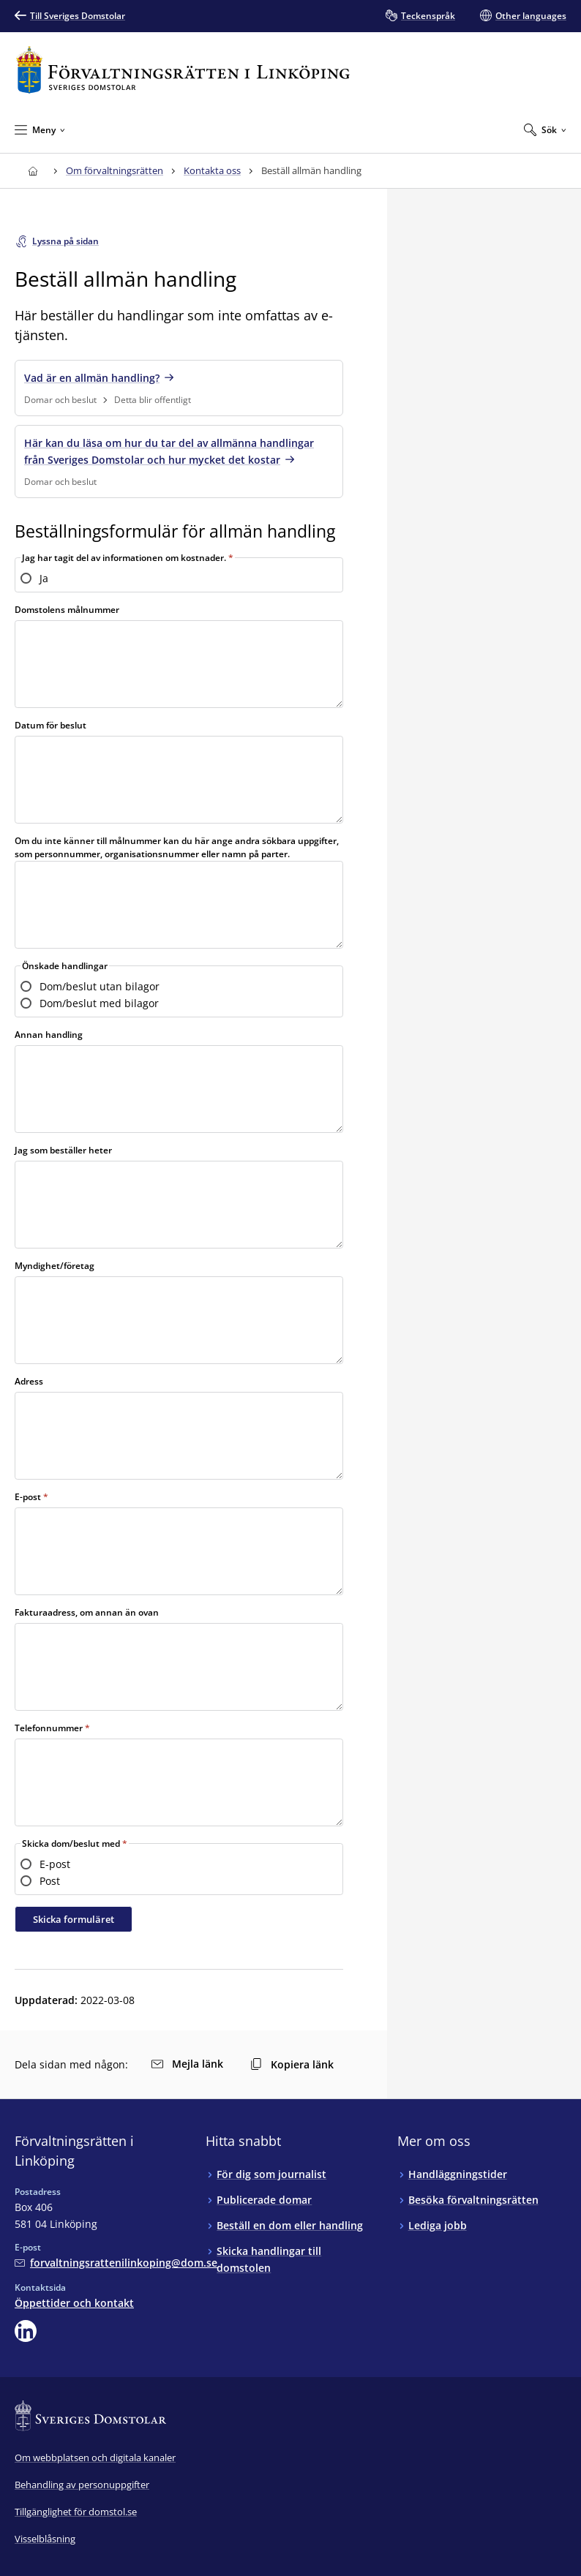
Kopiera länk (292, 2064)
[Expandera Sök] (545, 129)
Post (50, 1881)
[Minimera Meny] (40, 129)
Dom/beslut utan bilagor (100, 986)
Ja (44, 578)
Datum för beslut (50, 725)
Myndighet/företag (54, 1265)
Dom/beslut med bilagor (99, 1003)
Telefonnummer (50, 1728)
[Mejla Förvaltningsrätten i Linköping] (116, 2262)
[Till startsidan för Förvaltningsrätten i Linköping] (183, 70)
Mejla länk (187, 2064)
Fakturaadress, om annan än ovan (87, 1612)
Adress (29, 1381)
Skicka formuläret (73, 1919)
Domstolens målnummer (67, 609)
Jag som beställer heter (63, 1150)
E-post (28, 1497)
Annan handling (49, 1034)
